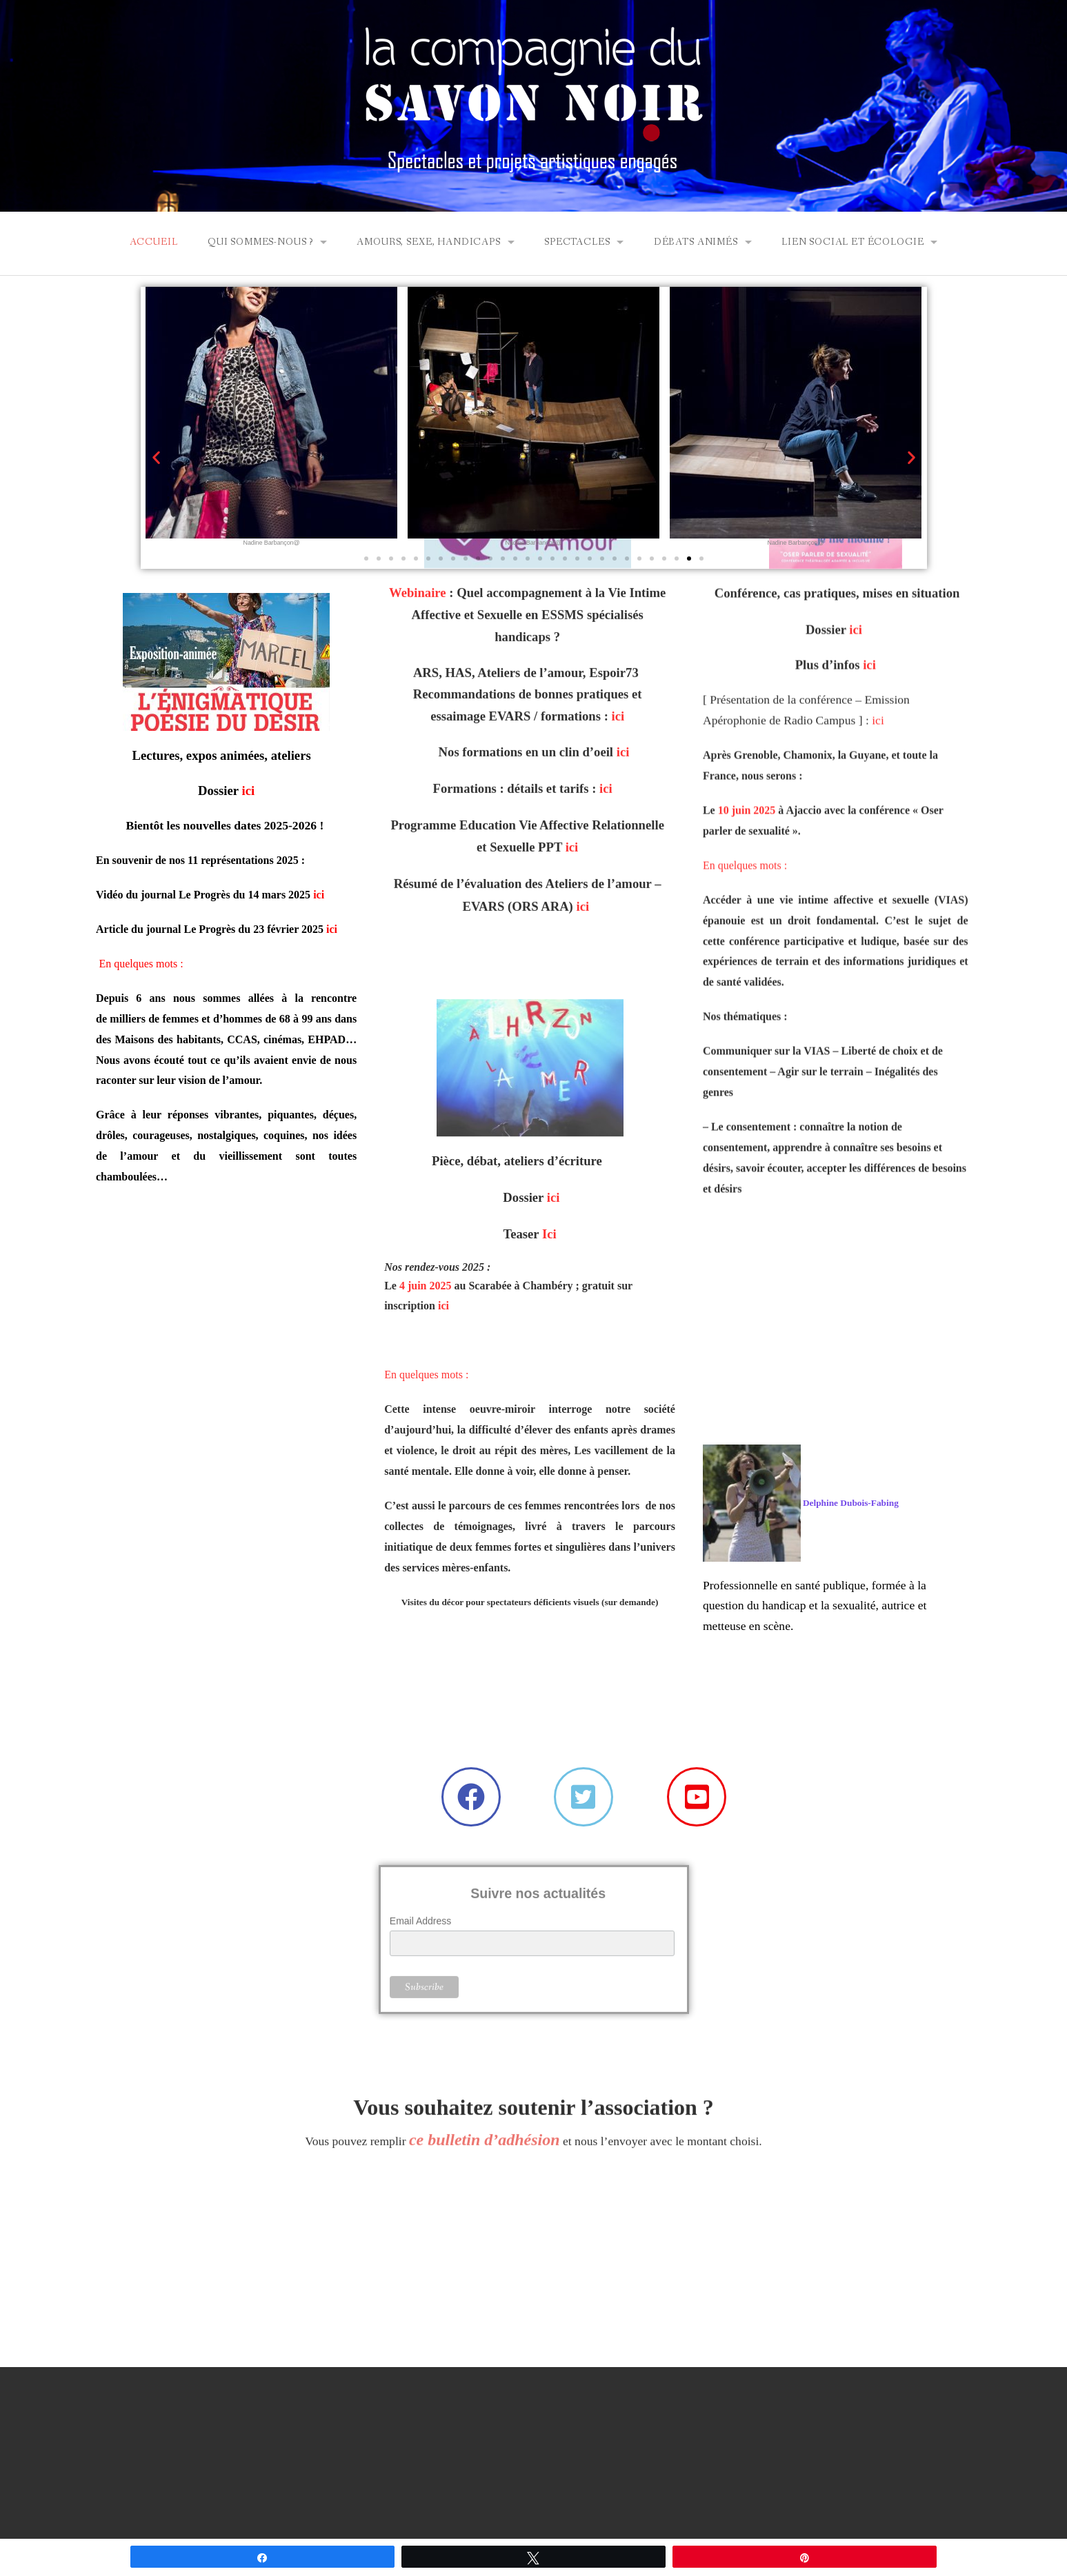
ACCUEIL (154, 242)
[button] (156, 456)
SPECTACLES (577, 242)
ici (318, 894)
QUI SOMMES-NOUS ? (260, 242)
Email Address (420, 1853)
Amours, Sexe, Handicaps (428, 242)
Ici (549, 950)
